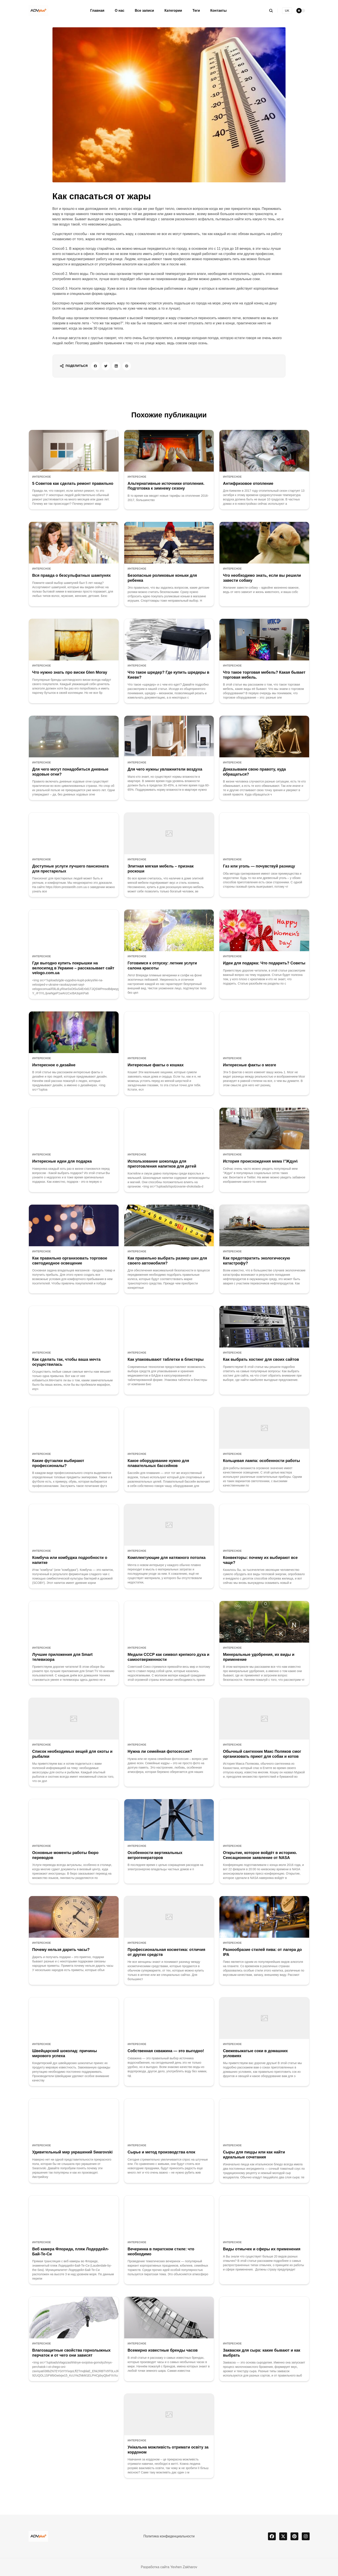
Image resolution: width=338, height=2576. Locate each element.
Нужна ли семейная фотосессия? (160, 1751)
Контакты (218, 10)
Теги (196, 10)
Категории (173, 10)
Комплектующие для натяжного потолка (167, 1557)
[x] (283, 2536)
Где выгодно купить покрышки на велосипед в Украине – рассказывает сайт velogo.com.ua (73, 968)
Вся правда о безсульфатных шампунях (71, 575)
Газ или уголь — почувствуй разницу (259, 866)
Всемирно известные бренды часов (163, 2350)
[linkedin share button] (116, 366)
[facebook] (272, 2536)
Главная (97, 10)
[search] (273, 10)
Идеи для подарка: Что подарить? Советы (264, 963)
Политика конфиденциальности (168, 2536)
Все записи (144, 10)
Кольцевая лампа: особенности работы (261, 1461)
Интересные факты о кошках (156, 1065)
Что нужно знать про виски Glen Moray (69, 672)
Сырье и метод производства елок (161, 2152)
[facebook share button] (95, 366)
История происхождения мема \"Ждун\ (260, 1161)
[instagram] (306, 2536)
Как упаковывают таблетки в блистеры (166, 1359)
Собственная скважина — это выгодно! (166, 2051)
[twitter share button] (105, 366)
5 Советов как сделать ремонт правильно (72, 483)
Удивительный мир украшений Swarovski (72, 2152)
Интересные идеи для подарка (62, 1161)
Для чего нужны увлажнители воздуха (165, 769)
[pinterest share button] (126, 366)
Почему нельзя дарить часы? (61, 1949)
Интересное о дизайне (53, 1065)
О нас (119, 10)
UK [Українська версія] (287, 10)
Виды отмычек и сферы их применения (261, 2249)
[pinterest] (294, 2536)
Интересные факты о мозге (249, 1065)
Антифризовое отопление (248, 483)
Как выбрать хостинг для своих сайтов (261, 1359)
